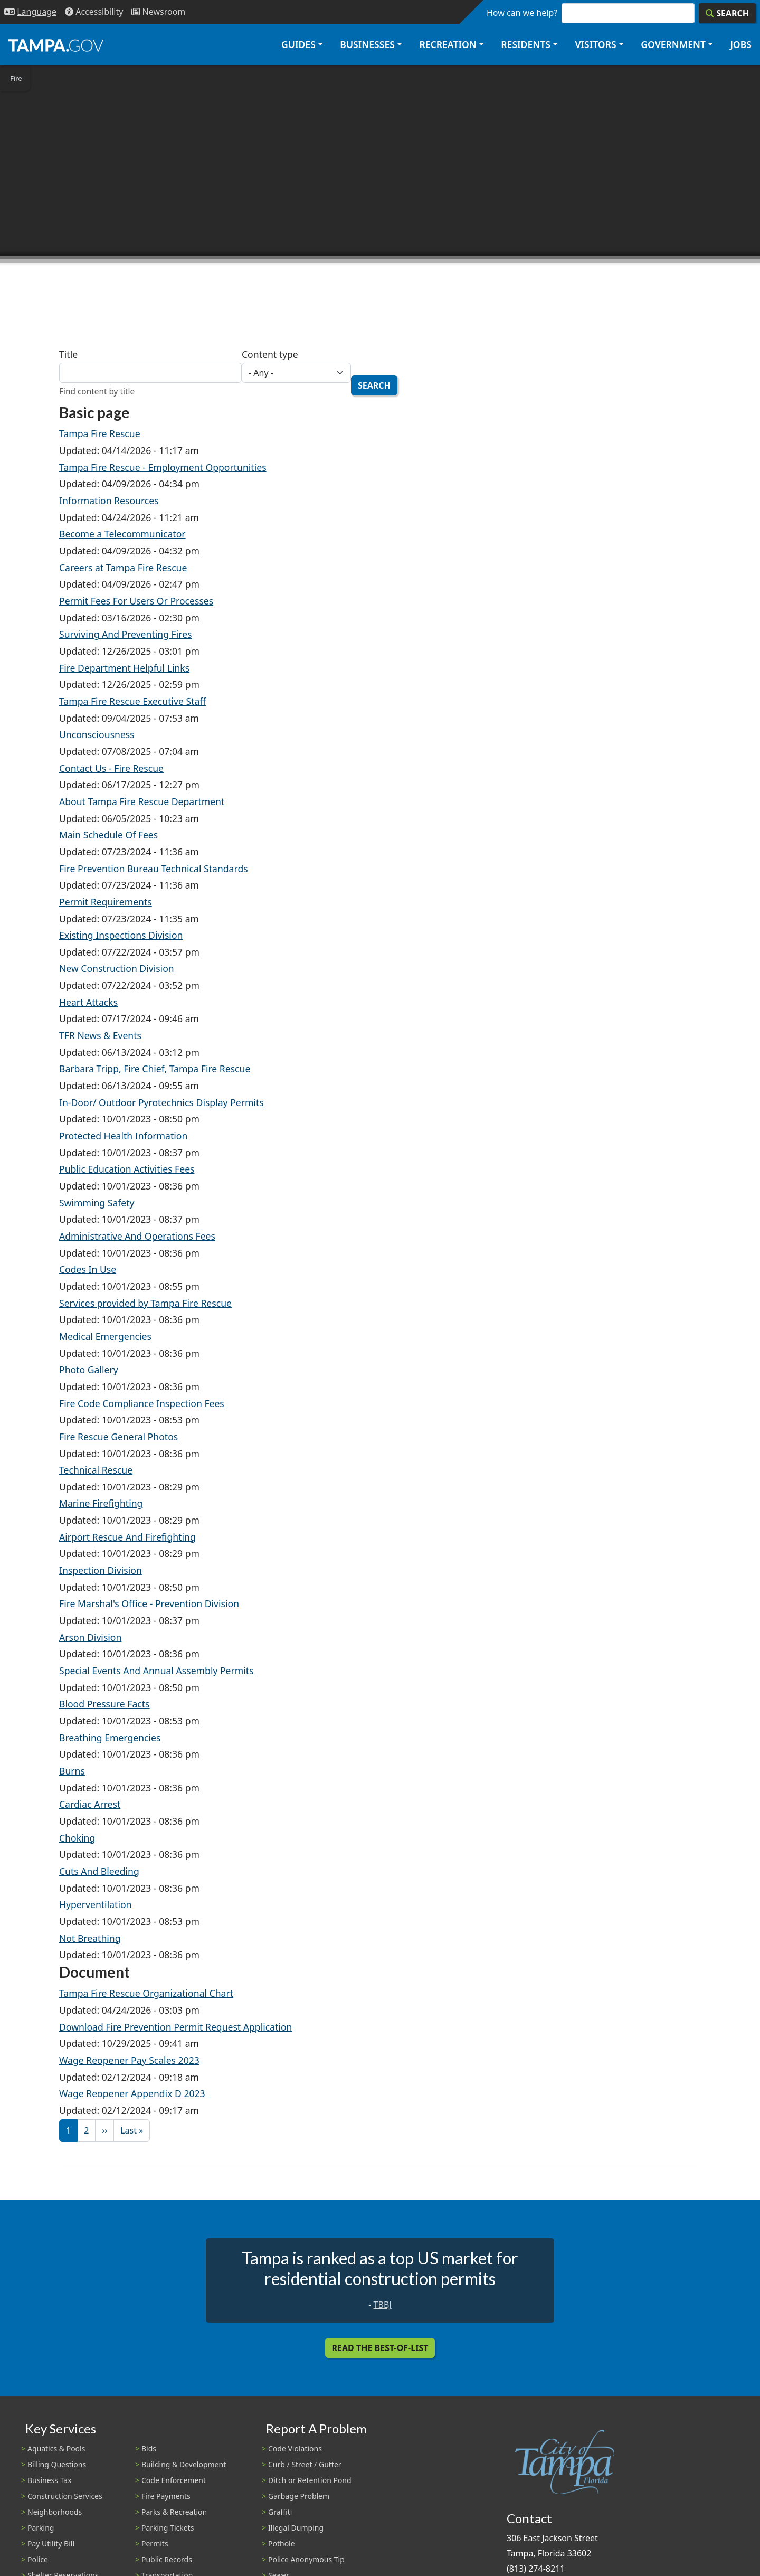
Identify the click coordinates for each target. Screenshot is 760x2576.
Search (374, 385)
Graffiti (280, 2512)
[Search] (727, 13)
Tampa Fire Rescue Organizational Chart (146, 1993)
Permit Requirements (105, 901)
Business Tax (49, 2480)
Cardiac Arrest (89, 1804)
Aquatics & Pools (56, 2448)
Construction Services (64, 2496)
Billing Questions (56, 2464)
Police (37, 2559)
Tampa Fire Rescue (99, 433)
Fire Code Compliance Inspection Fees (141, 1403)
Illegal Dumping (296, 2528)
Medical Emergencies (105, 1336)
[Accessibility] (94, 12)
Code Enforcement (173, 2480)
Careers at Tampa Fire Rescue (123, 567)
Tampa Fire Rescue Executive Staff (132, 701)
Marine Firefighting (100, 1503)
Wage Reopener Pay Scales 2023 (129, 2060)
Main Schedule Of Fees (108, 834)
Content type (270, 354)
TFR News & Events (100, 1035)
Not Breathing (90, 1938)
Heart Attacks (88, 1002)
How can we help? (522, 12)
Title (68, 354)
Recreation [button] (447, 44)
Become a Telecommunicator (122, 533)
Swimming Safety (97, 1202)
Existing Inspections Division (121, 935)
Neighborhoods (54, 2512)
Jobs (741, 44)
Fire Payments (166, 2496)
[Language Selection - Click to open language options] (30, 12)
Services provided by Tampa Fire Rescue (145, 1303)
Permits (154, 2544)
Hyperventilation (95, 1904)
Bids (148, 2448)
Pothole (281, 2544)
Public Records (166, 2559)
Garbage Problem (298, 2496)
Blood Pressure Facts (104, 1703)
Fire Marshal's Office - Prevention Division (149, 1603)
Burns (72, 1770)
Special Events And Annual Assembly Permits (156, 1670)
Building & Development (183, 2464)
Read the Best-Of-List (380, 2348)
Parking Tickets (167, 2528)
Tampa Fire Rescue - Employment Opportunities (163, 467)
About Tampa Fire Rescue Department (141, 801)
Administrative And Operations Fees (137, 1236)
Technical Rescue (95, 1470)
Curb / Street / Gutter (304, 2464)
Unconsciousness (97, 734)
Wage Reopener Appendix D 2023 (132, 2093)
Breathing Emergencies (109, 1737)
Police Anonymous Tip (306, 2559)
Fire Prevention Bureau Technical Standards (153, 868)
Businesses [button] (367, 44)
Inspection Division (100, 1570)
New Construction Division (116, 968)
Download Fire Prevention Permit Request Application (175, 2027)
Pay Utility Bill (50, 2544)
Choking (77, 1838)
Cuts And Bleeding (99, 1871)
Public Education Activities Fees (126, 1169)
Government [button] (673, 44)
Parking (40, 2528)
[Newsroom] (158, 12)
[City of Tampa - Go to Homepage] (55, 45)
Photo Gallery (88, 1369)
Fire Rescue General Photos (118, 1436)
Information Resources (109, 500)
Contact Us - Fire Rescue (111, 768)
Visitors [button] (595, 44)
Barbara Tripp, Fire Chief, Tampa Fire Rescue (154, 1068)
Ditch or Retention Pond (310, 2480)
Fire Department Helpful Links (124, 668)
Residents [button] (525, 44)
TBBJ (383, 2304)
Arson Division (90, 1637)
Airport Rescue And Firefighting (127, 1537)
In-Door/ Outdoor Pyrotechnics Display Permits (161, 1102)
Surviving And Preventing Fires (125, 634)
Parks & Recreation (174, 2512)
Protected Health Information (123, 1135)
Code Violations (295, 2448)
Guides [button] (298, 44)
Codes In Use (87, 1269)
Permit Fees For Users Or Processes (136, 601)
